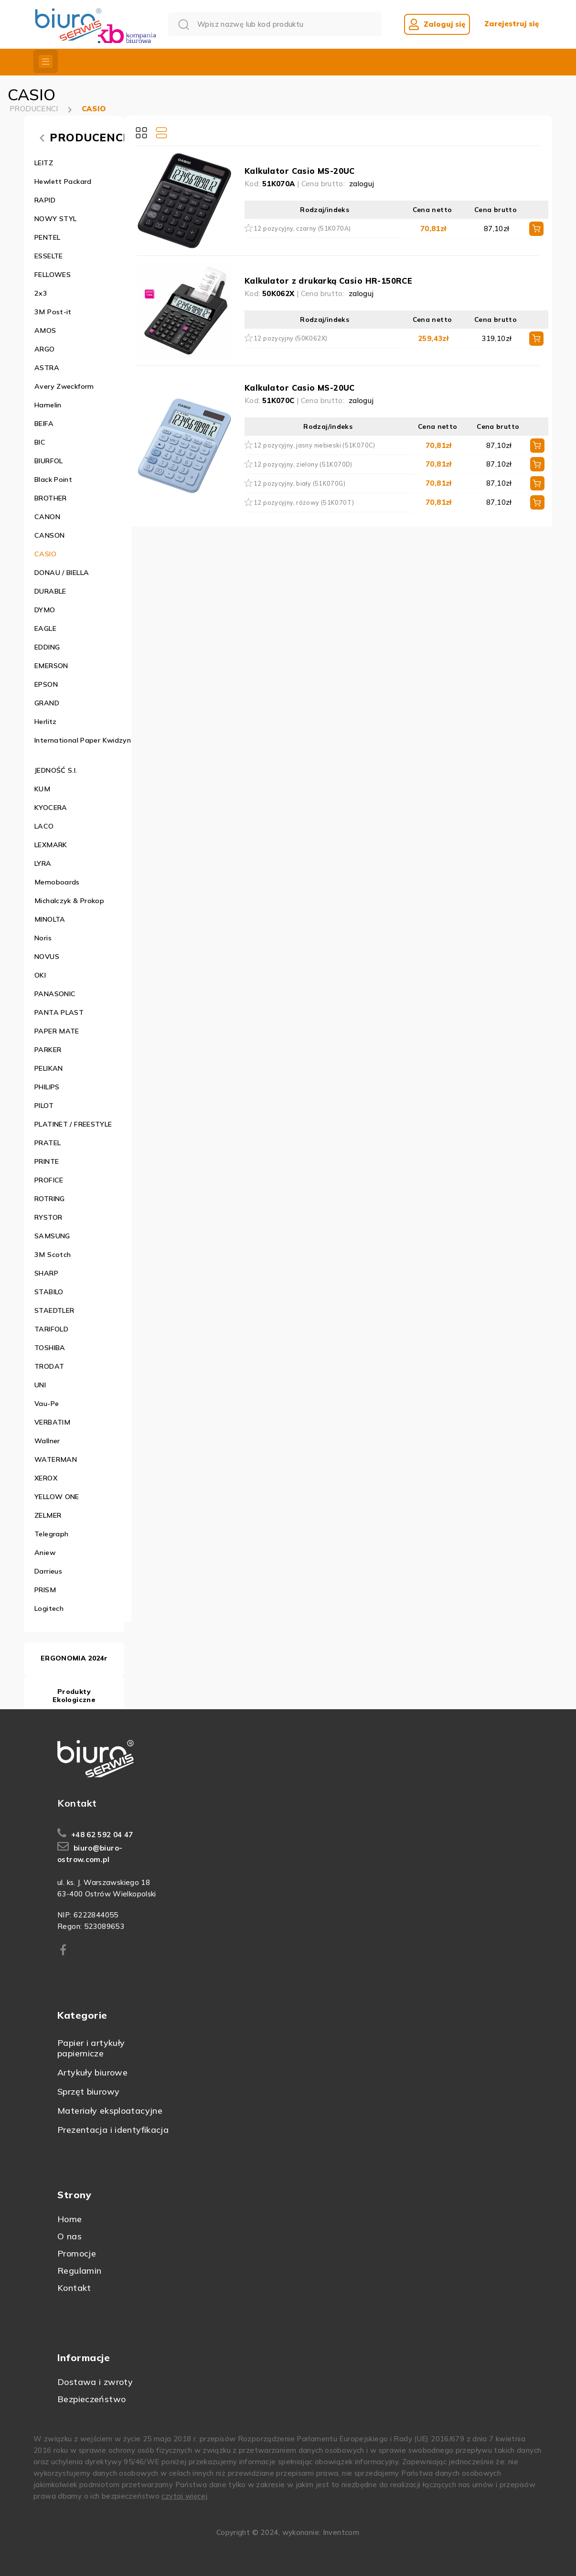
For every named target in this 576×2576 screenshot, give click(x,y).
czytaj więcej (184, 2496)
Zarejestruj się (511, 24)
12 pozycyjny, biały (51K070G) (299, 483)
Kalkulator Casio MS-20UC (300, 171)
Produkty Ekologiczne (74, 1695)
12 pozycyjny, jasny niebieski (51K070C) (314, 445)
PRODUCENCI (34, 108)
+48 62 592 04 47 (102, 1834)
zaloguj (361, 183)
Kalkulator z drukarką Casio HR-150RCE (328, 281)
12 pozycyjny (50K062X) (290, 338)
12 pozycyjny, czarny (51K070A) (302, 228)
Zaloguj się (437, 24)
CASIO (94, 108)
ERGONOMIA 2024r (74, 1658)
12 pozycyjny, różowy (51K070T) (304, 502)
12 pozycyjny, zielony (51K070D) (303, 464)
